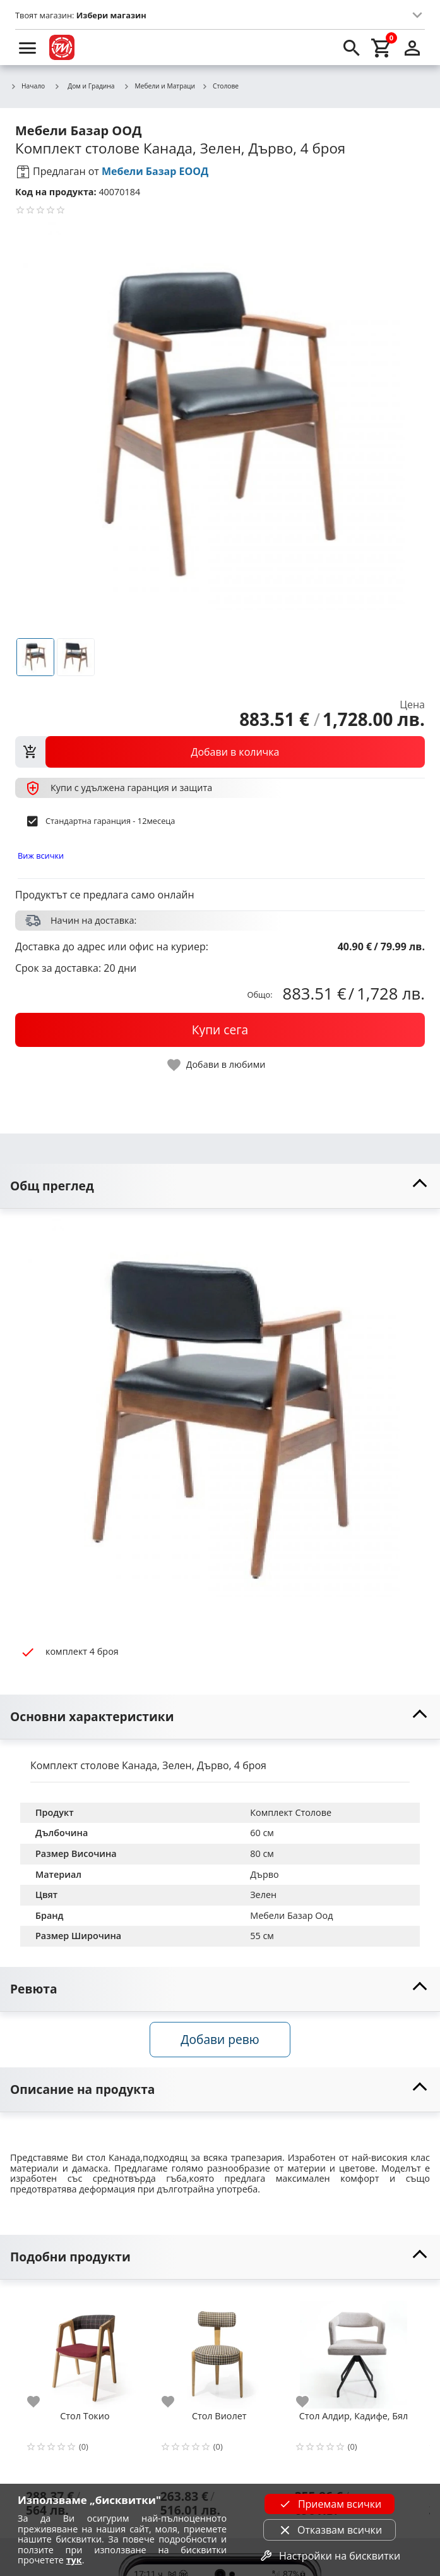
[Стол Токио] (85, 2349)
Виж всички (41, 855)
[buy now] (220, 1030)
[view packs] (220, 752)
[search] (351, 47)
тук (74, 2560)
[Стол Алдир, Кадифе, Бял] (354, 2349)
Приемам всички (329, 2504)
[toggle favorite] (217, 1065)
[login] (412, 47)
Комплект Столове (290, 1812)
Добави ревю (220, 2039)
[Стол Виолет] (219, 2349)
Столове (220, 86)
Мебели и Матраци (160, 86)
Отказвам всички (329, 2529)
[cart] (382, 47)
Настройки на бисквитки (329, 2555)
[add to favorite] (41, 2401)
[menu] (27, 47)
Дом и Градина (84, 86)
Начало (27, 86)
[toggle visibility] (220, 1186)
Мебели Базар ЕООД (155, 171)
